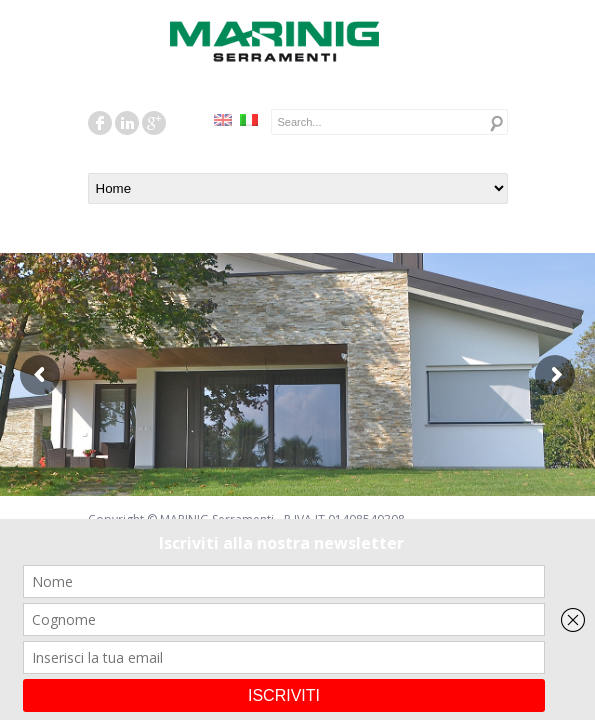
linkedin (127, 123)
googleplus (154, 123)
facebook (100, 123)
